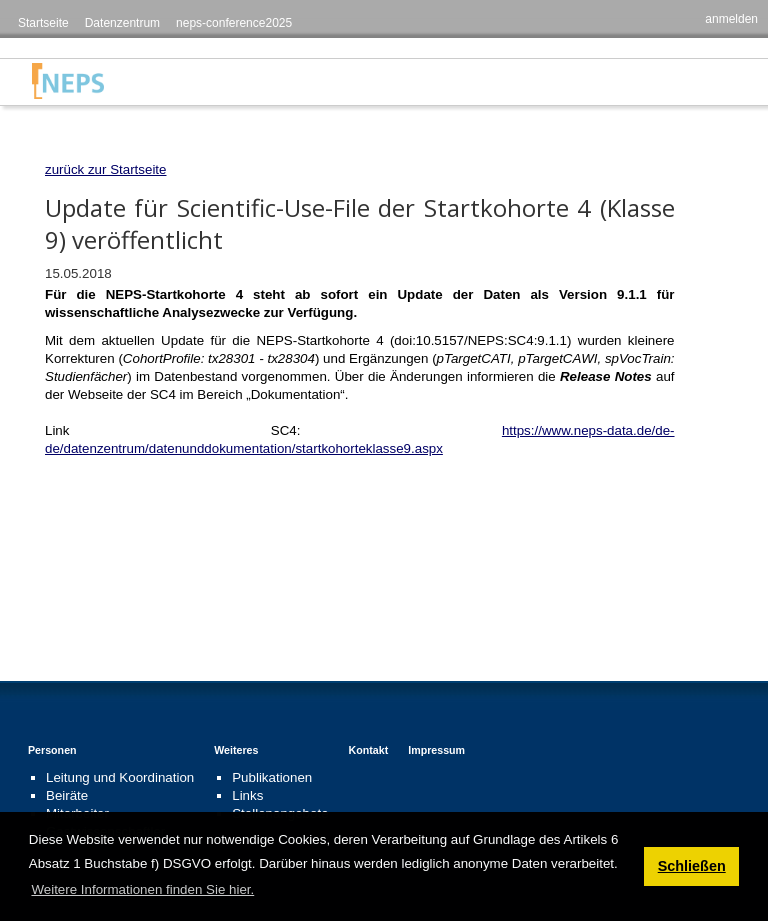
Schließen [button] (692, 866)
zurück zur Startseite (105, 169)
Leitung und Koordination (120, 777)
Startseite (43, 23)
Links (247, 795)
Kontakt (369, 750)
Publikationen (272, 777)
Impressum (436, 750)
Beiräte (67, 795)
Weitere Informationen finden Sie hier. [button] (142, 889)
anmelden (731, 19)
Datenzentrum (122, 23)
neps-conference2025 (234, 23)
